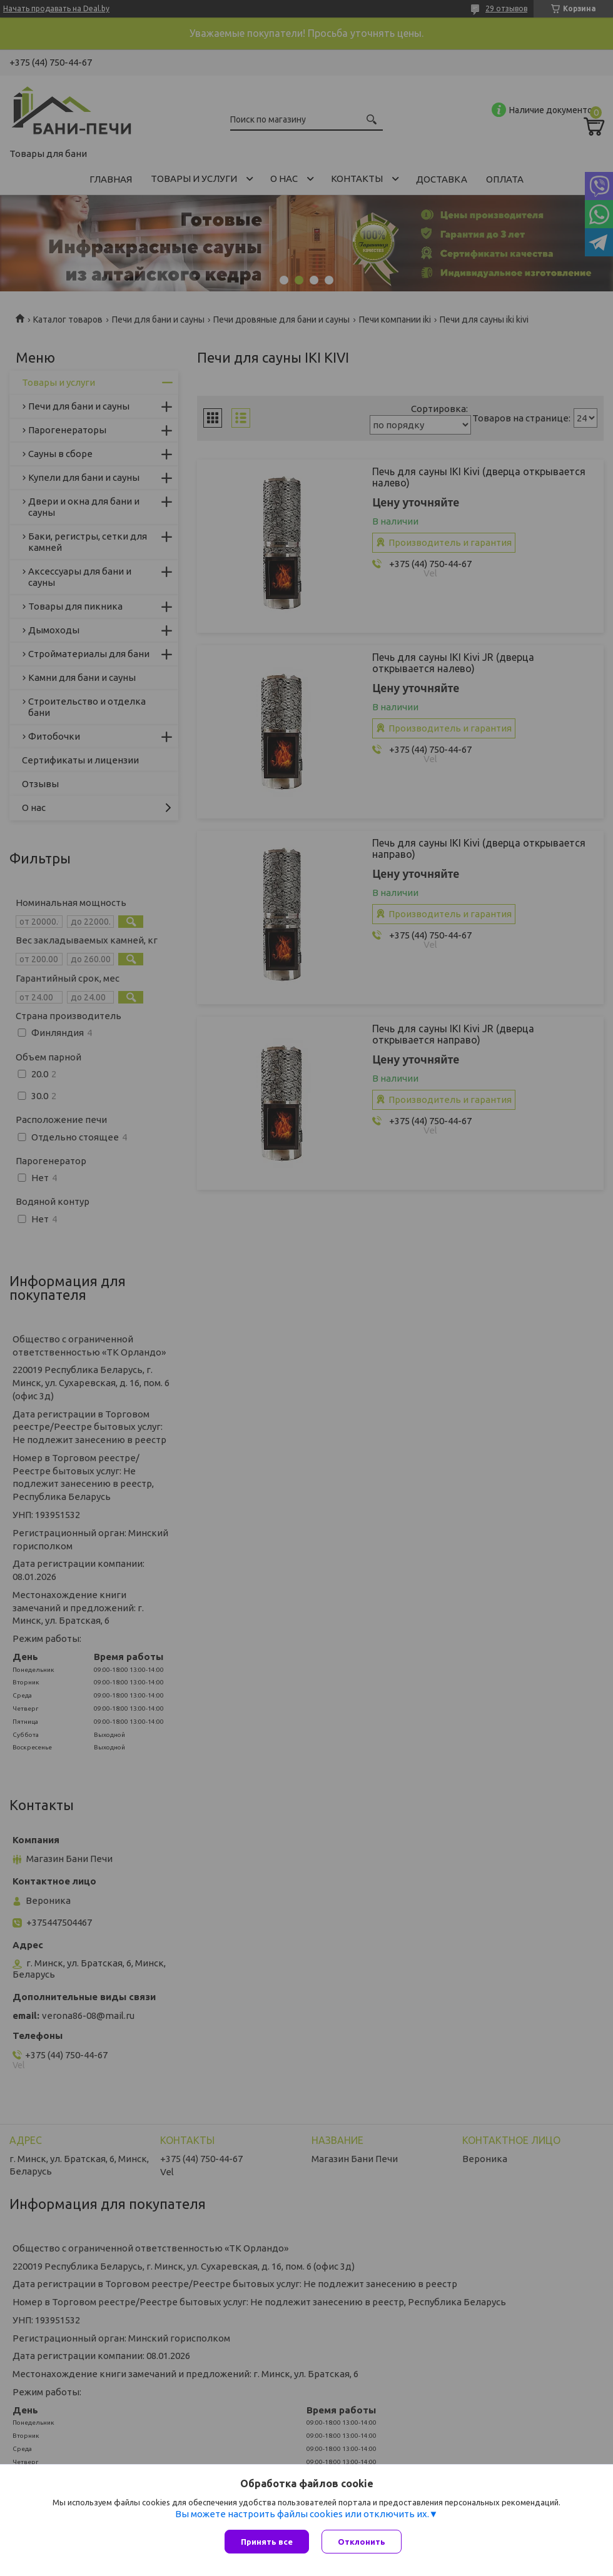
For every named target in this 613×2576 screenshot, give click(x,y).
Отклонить (361, 2541)
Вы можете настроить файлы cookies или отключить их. (302, 2513)
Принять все (267, 2541)
